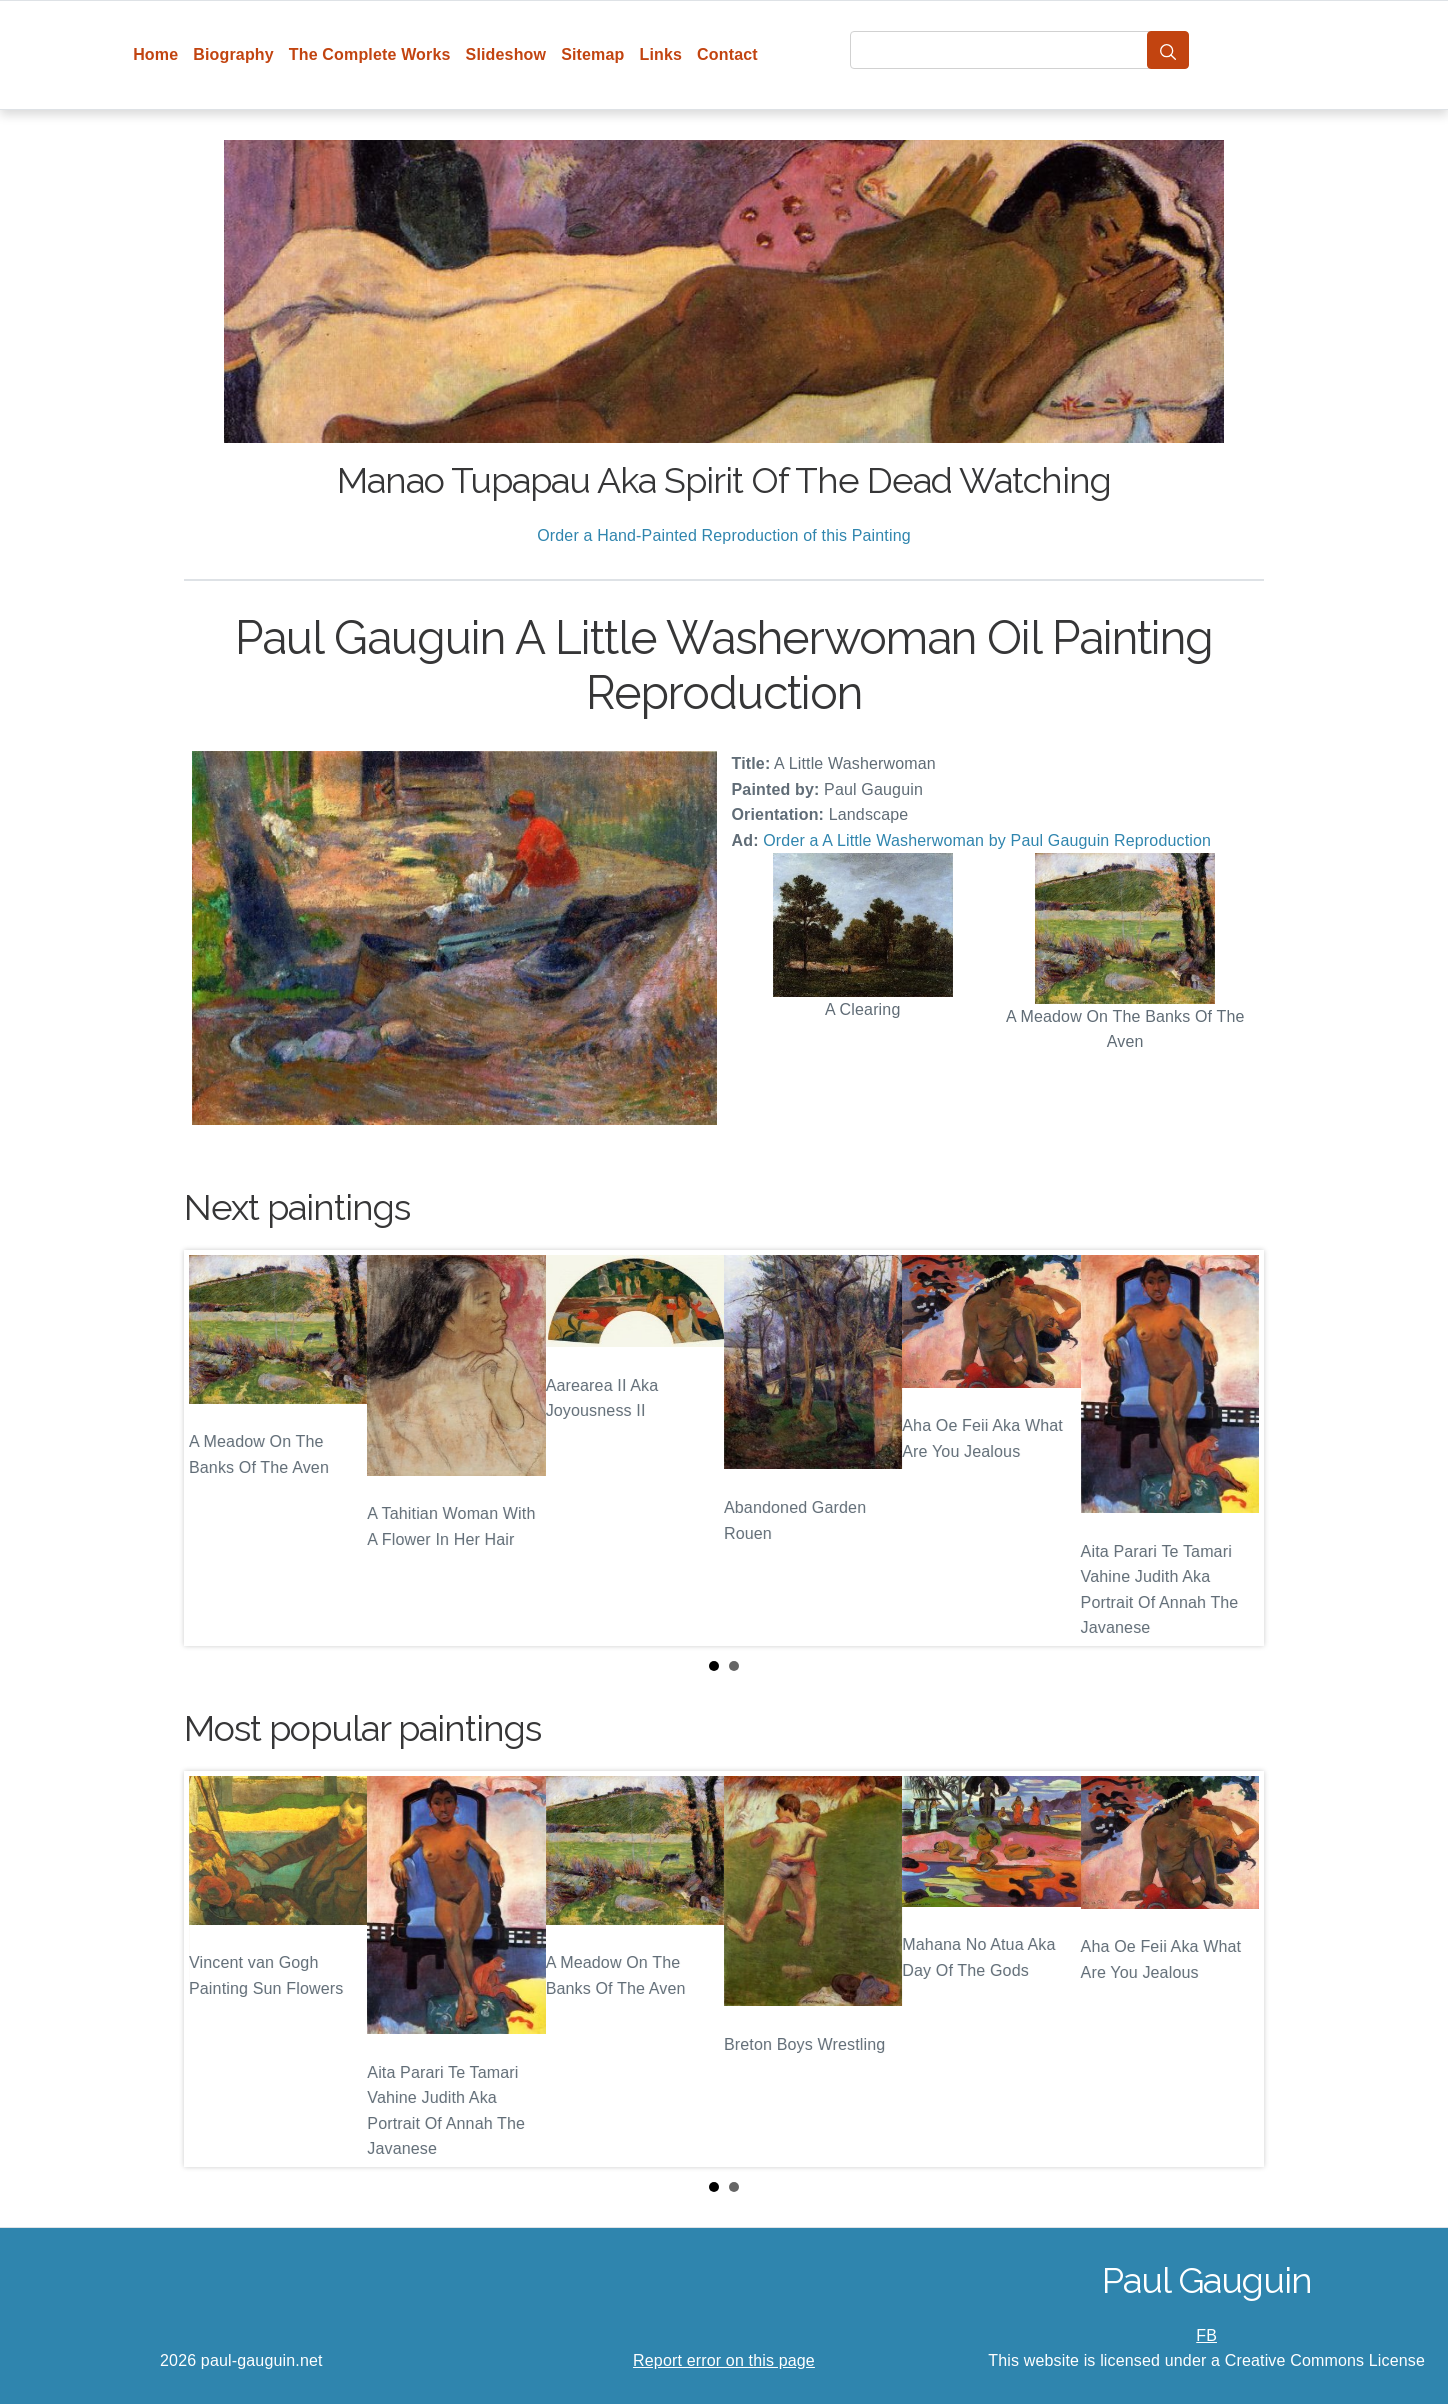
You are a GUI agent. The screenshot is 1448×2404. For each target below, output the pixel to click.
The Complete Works (370, 54)
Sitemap (592, 54)
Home (155, 54)
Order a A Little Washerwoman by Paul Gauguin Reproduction (987, 840)
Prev (215, 1448)
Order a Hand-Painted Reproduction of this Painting (724, 535)
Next (1233, 1448)
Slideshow (506, 54)
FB (1206, 2335)
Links (661, 54)
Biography (233, 54)
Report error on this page (724, 2360)
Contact (727, 54)
